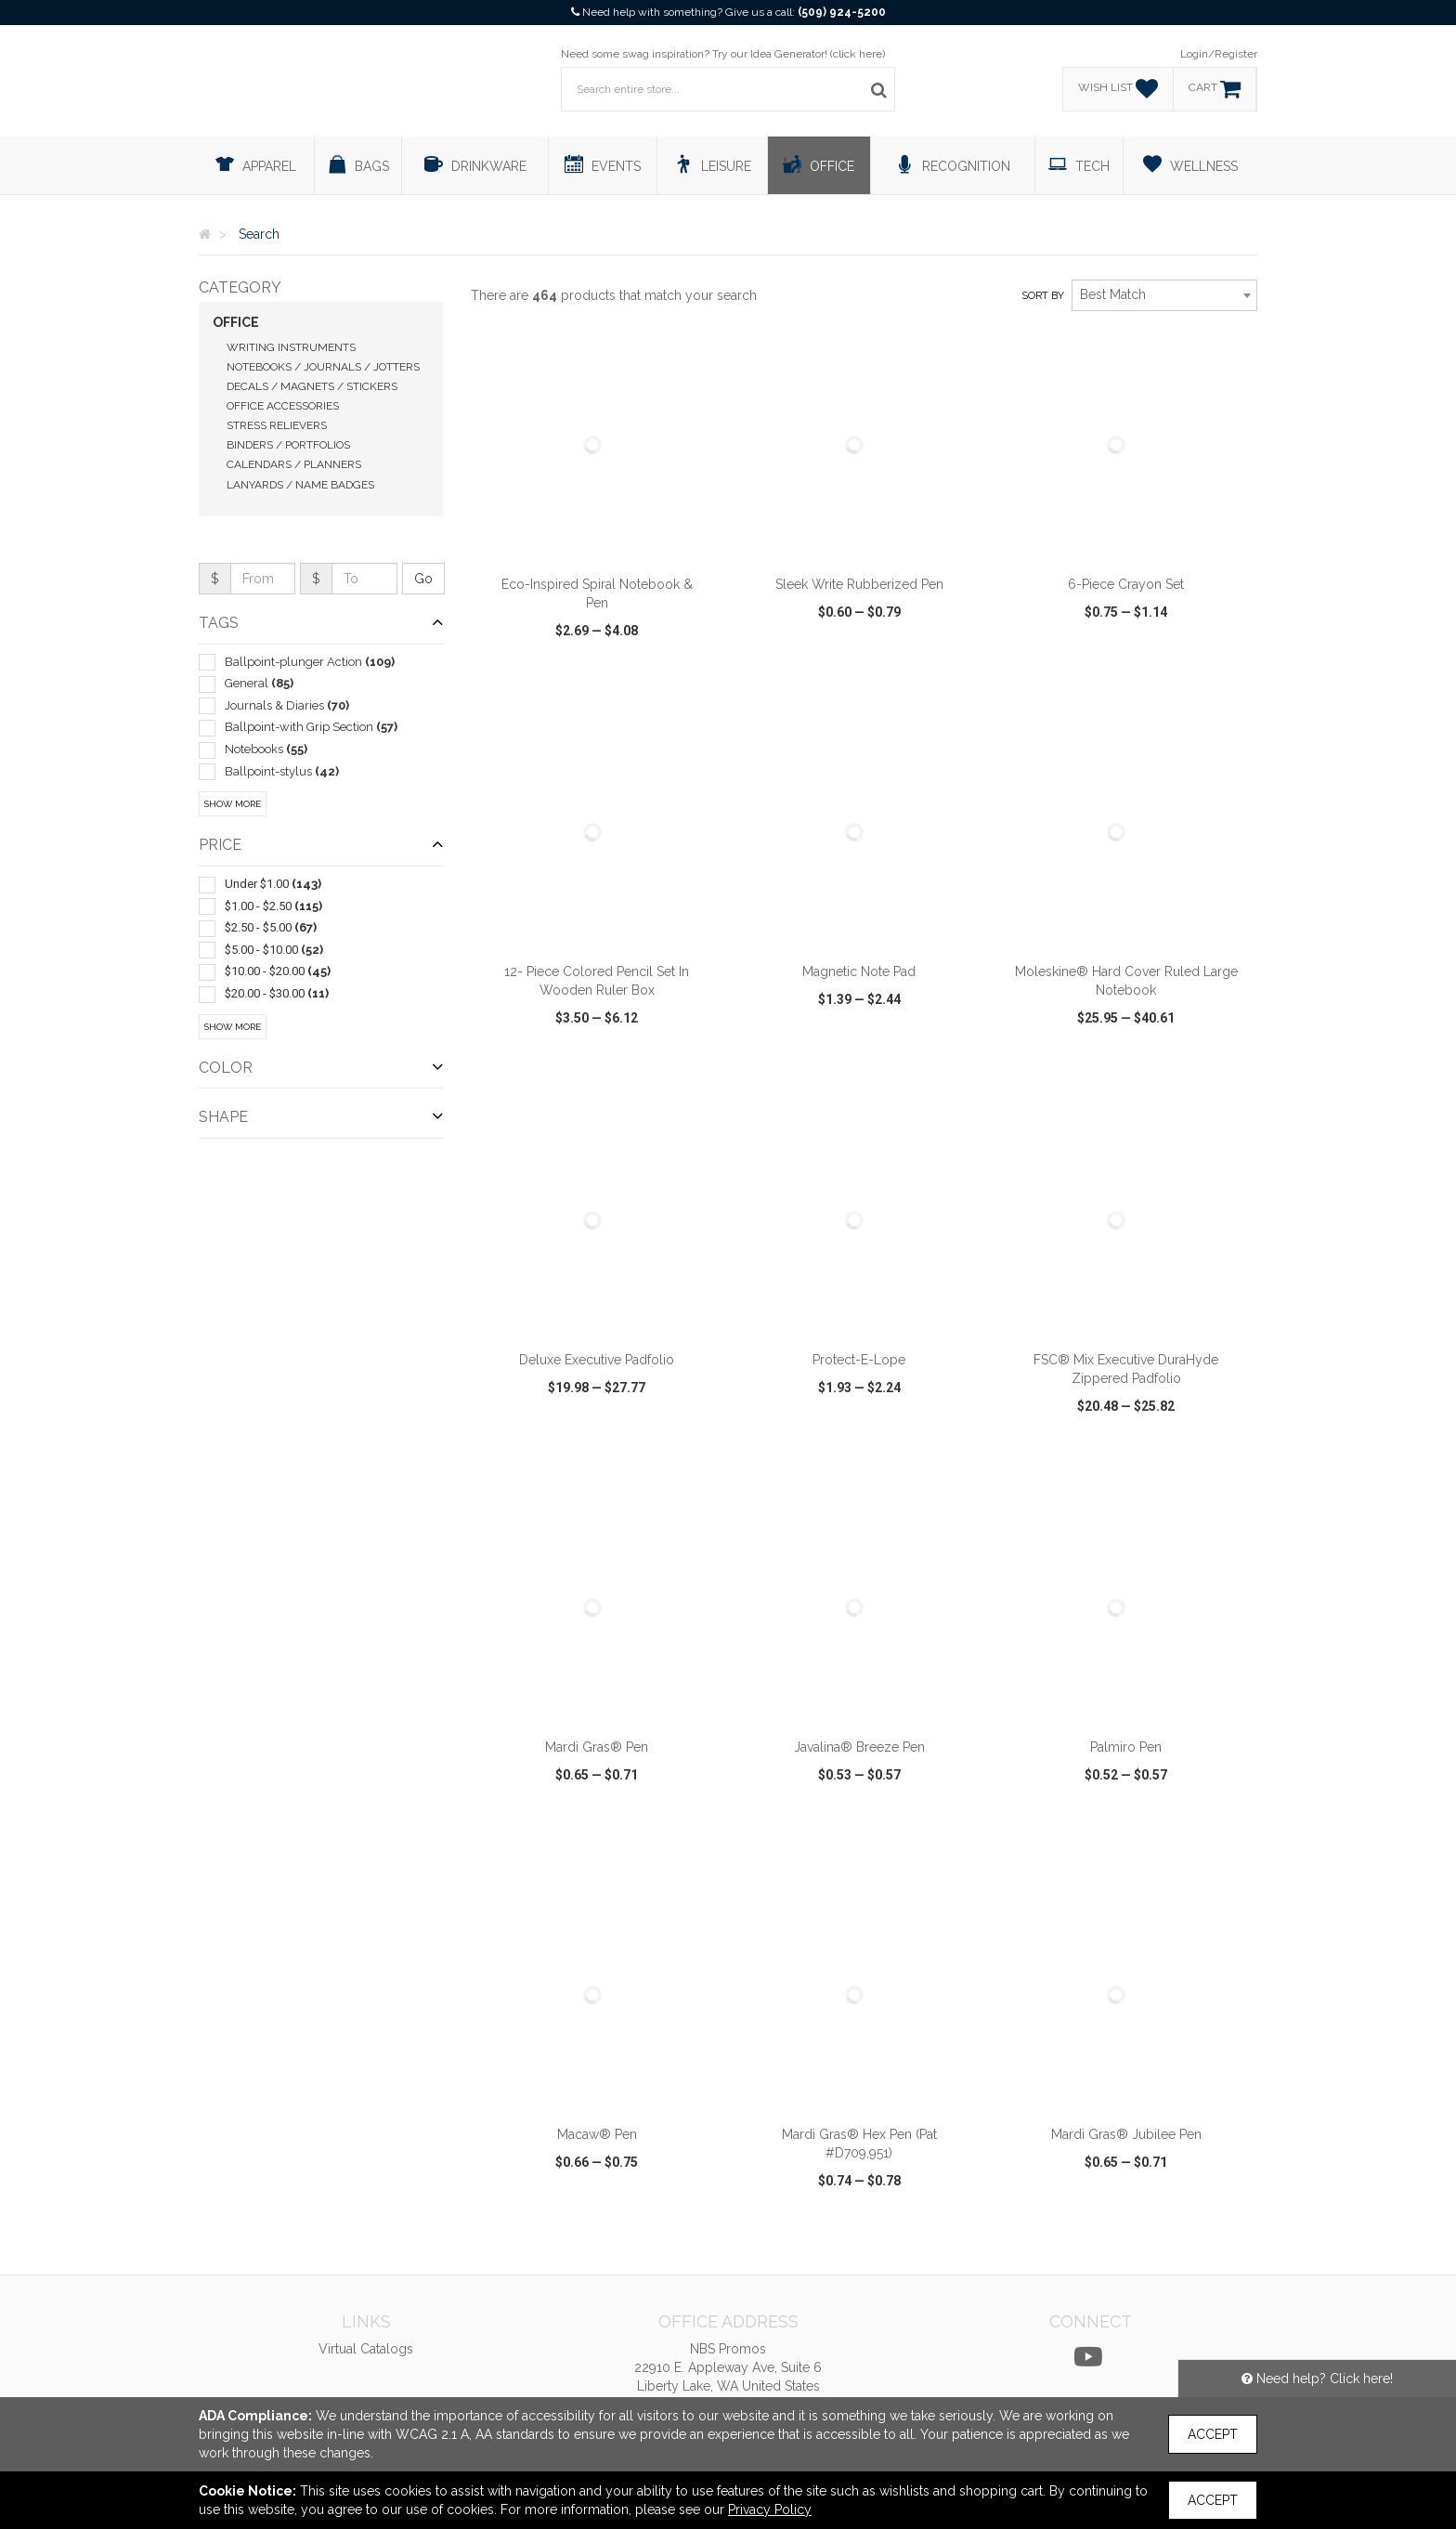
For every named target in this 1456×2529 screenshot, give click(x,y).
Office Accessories (283, 405)
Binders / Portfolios (288, 444)
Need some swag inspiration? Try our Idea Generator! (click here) (723, 53)
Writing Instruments (291, 347)
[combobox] (1164, 295)
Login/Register (1218, 53)
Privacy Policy (770, 2509)
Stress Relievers (277, 425)
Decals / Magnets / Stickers (312, 386)
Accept (1213, 2434)
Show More (232, 804)
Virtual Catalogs (365, 2348)
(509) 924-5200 (842, 12)
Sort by (1042, 296)
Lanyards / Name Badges (300, 484)
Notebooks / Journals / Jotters (323, 366)
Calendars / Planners (294, 464)
